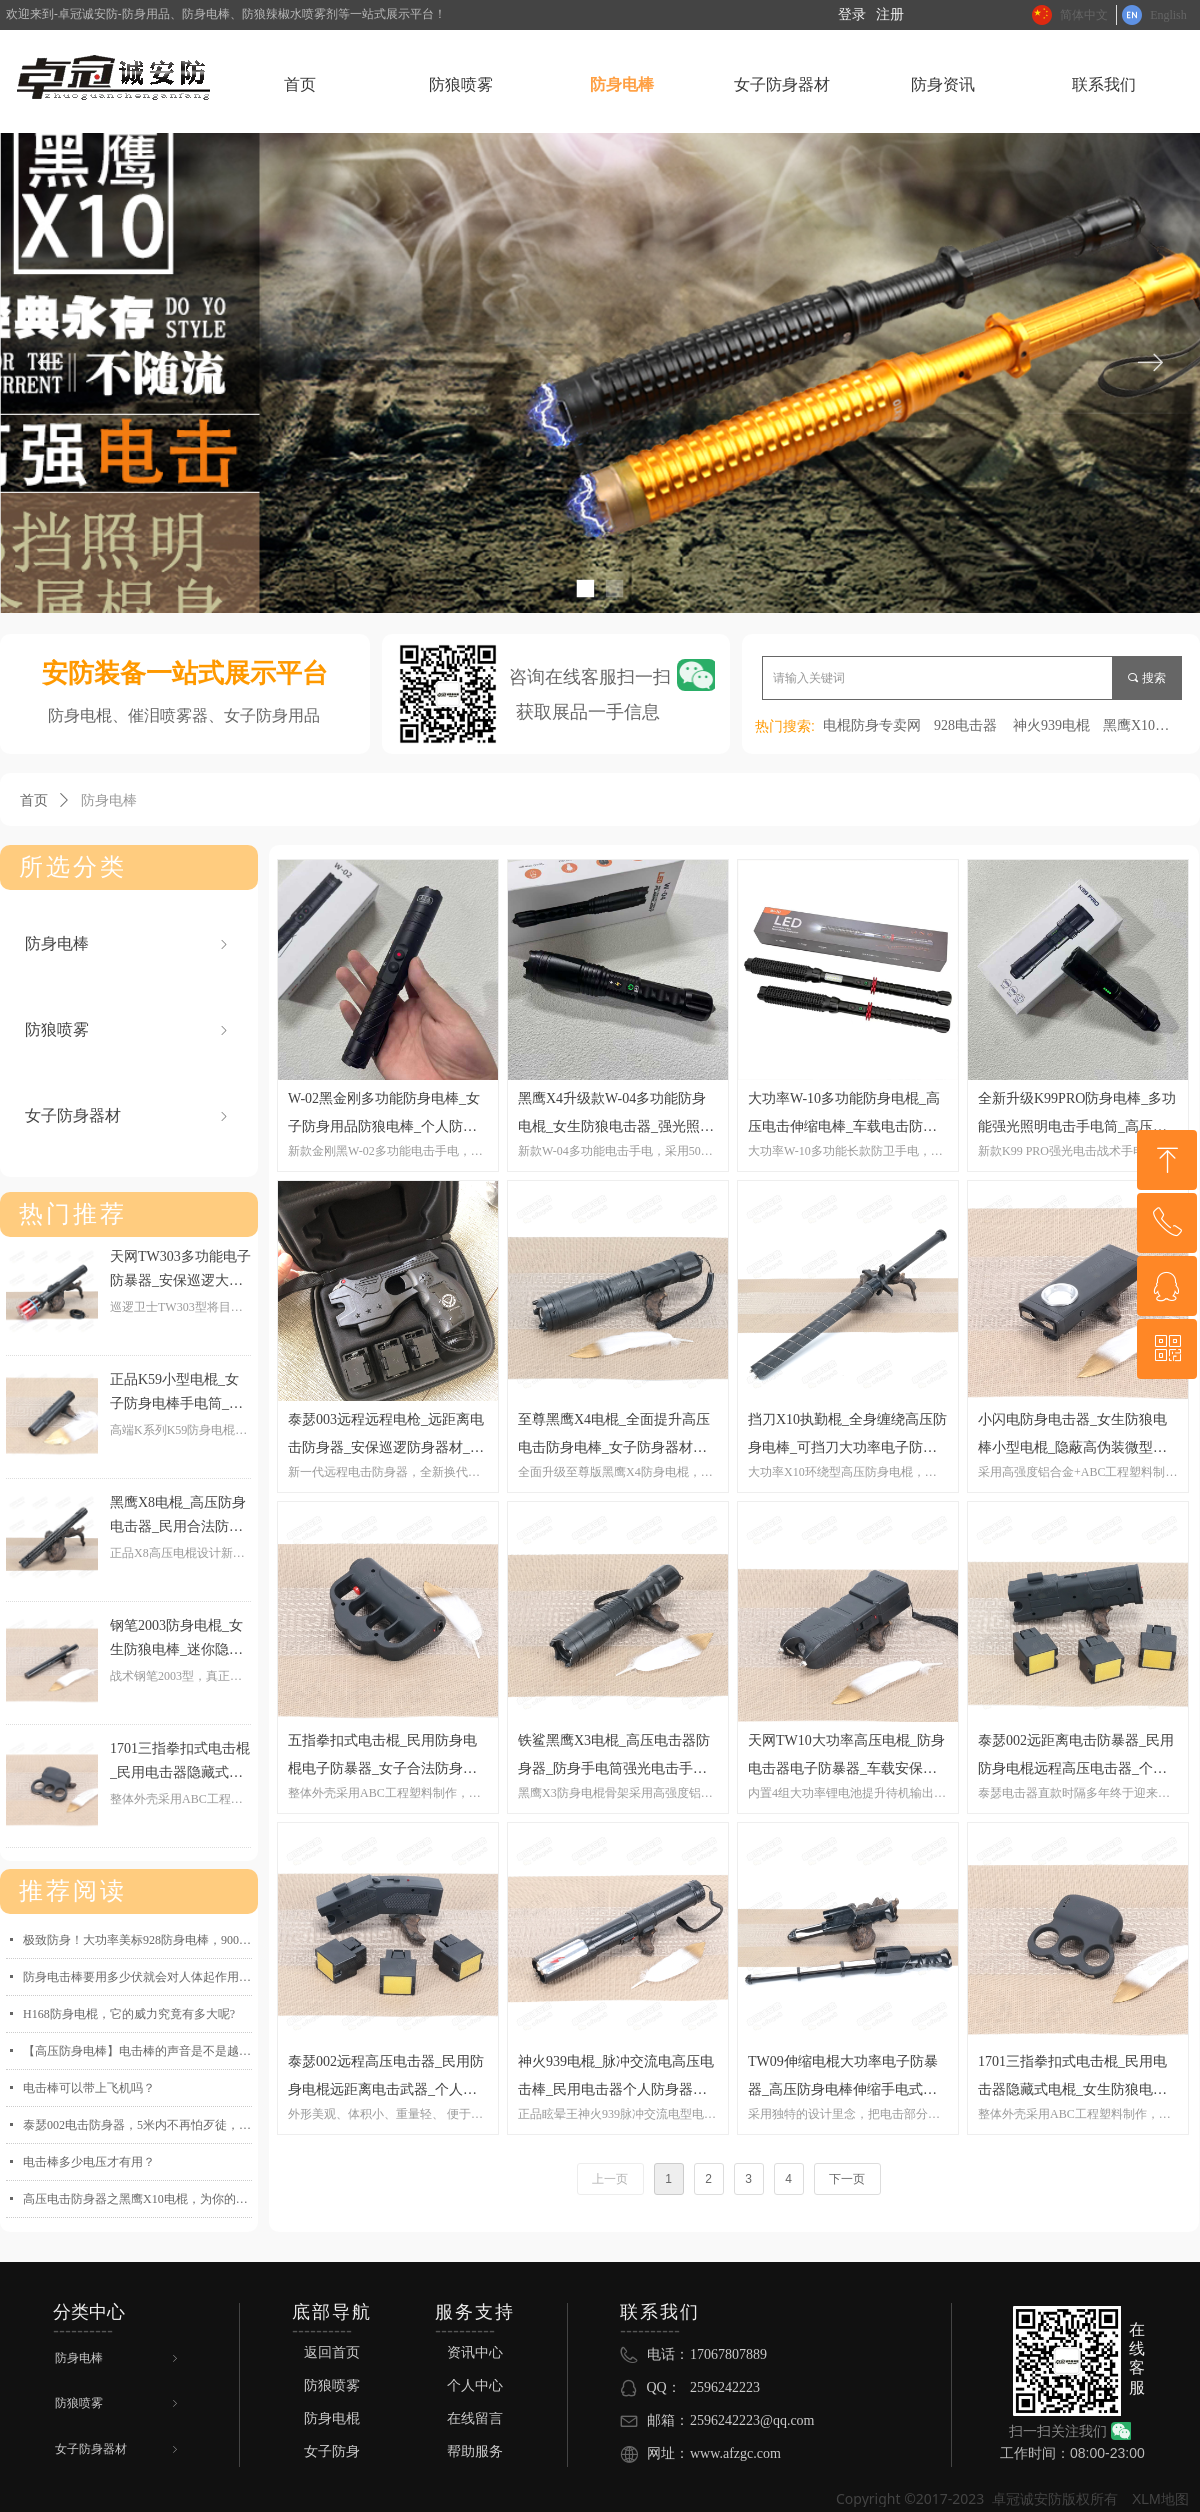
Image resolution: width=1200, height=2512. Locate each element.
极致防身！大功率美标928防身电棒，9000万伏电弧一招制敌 (137, 1940)
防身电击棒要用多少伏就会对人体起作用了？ (137, 1977)
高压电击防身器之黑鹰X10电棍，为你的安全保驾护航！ (137, 2199)
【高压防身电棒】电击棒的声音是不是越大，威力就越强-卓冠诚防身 (137, 2051)
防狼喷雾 (128, 1030)
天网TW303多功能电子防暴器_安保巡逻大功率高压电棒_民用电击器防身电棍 (180, 1271)
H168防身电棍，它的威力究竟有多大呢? (129, 2014)
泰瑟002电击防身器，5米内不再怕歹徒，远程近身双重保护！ (137, 2125)
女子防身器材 (128, 1116)
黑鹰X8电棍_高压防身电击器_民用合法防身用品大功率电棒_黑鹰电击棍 (178, 1517)
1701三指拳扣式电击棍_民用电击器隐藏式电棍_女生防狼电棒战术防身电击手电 (180, 1763)
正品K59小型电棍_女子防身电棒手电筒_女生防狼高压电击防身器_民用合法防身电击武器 (180, 1394)
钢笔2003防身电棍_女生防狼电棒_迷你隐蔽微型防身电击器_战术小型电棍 (176, 1640)
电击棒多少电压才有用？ (89, 2162)
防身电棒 (109, 800)
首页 (34, 800)
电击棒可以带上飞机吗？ (89, 2088)
